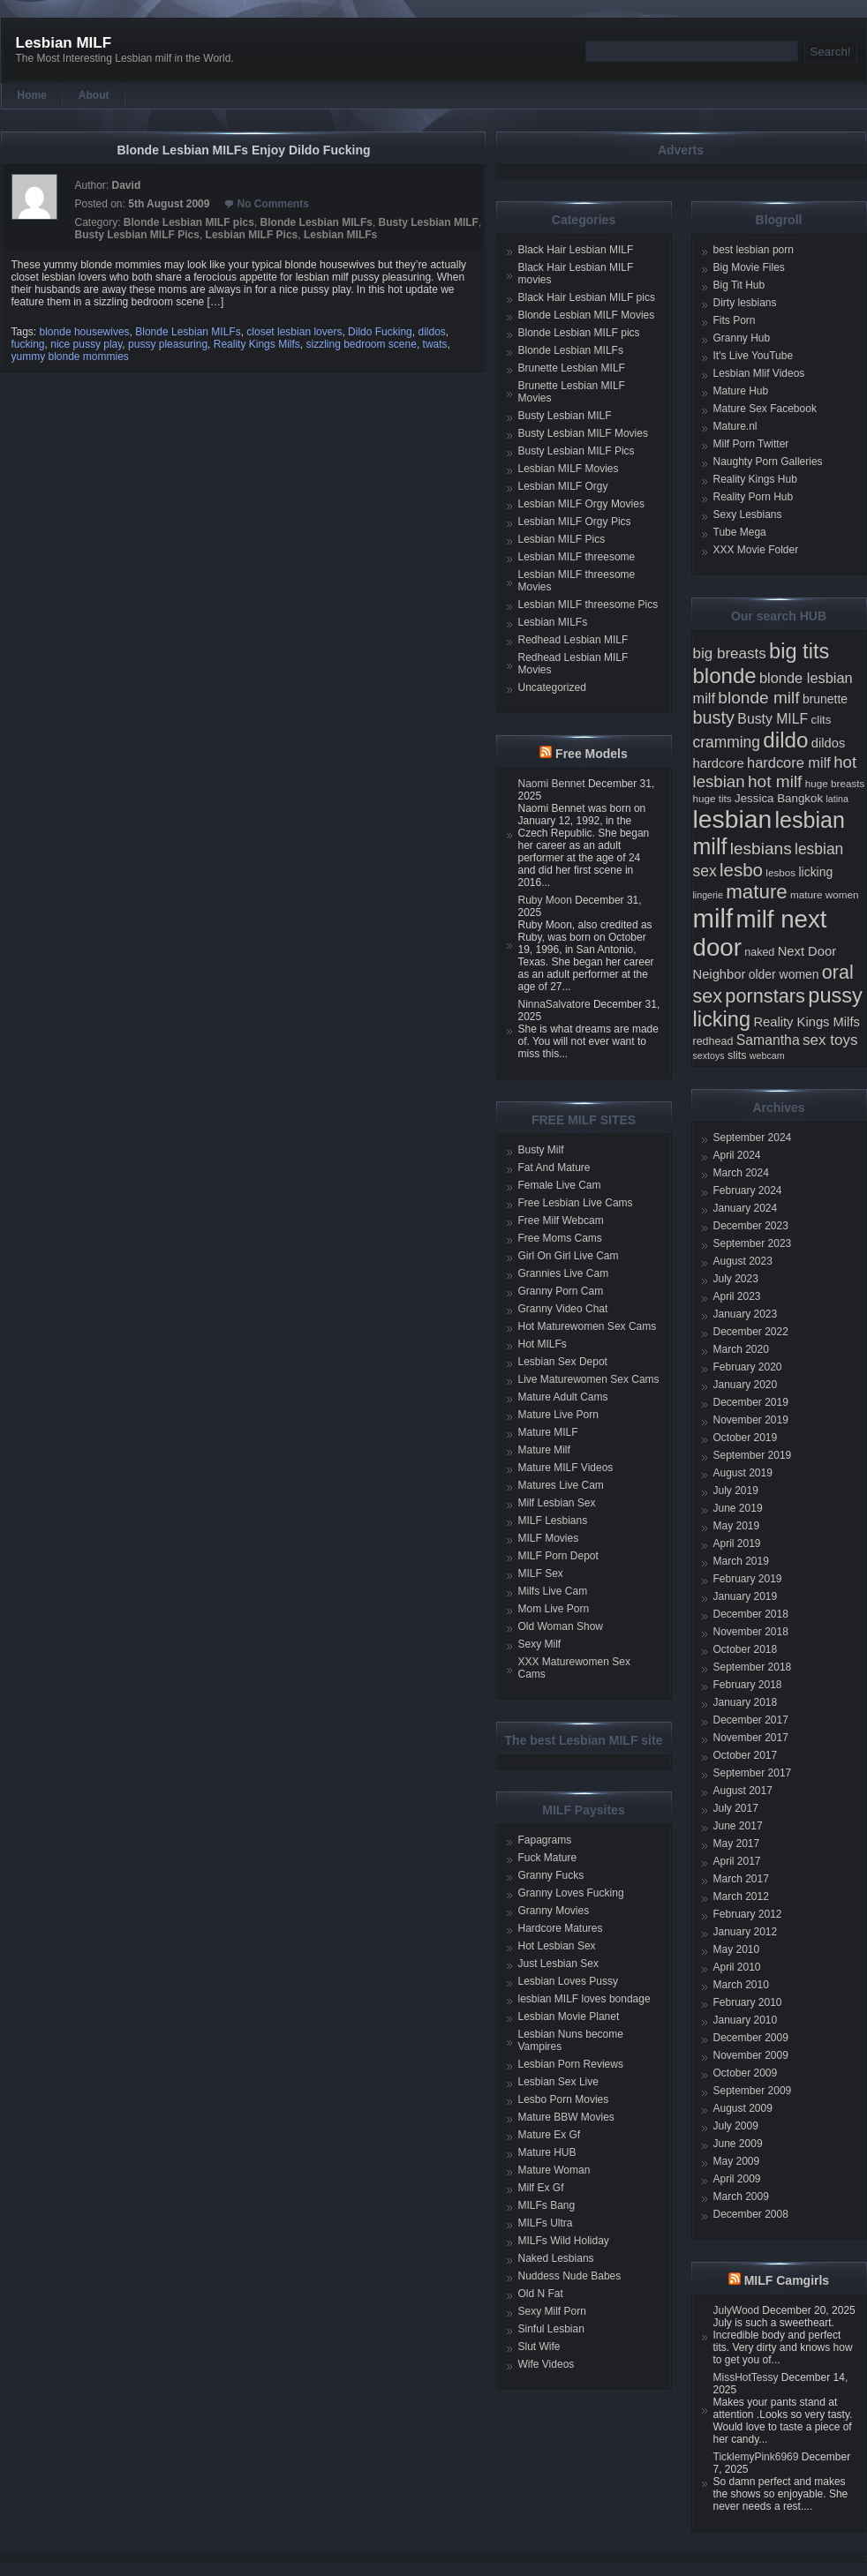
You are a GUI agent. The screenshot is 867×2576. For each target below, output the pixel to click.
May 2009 (736, 2161)
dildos (431, 332)
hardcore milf (789, 762)
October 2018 (745, 1649)
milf (713, 918)
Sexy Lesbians (747, 514)
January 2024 (745, 1208)
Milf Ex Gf (541, 2188)
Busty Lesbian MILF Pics (137, 235)
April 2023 (737, 1296)
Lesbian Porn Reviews (570, 2064)
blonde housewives (85, 332)
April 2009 (737, 2179)
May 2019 (736, 1526)
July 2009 (735, 2126)
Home (32, 95)
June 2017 (738, 1826)
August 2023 (743, 1261)
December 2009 (750, 2038)
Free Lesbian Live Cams (575, 1203)
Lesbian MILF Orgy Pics (574, 521)
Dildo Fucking (380, 332)
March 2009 (741, 2196)
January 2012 (745, 1932)
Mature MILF (548, 1432)
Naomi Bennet (551, 783)
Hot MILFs (542, 1344)
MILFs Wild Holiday (563, 2240)
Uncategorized (552, 687)
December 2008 (750, 2214)
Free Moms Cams (560, 1238)
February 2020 (747, 1367)
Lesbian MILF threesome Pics (588, 604)
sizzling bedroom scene (360, 344)
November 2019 (750, 1420)
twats (435, 344)
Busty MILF (772, 718)
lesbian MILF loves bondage (584, 1999)
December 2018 (750, 1614)
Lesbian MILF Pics (252, 235)
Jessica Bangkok (779, 798)
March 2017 (741, 1879)
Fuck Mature (547, 1857)
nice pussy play (86, 344)
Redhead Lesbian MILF (573, 640)
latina (837, 798)
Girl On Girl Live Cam (568, 1256)
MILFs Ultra (545, 2223)
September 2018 (752, 1667)
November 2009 (750, 2055)
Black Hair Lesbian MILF (576, 250)
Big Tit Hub (739, 285)
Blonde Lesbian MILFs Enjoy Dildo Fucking (243, 150)
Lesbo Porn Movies (563, 2099)
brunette (825, 699)
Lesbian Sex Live (558, 2082)
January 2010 (745, 2020)
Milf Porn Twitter (751, 444)
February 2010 (747, 2002)
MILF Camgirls (786, 2280)
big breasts (729, 653)
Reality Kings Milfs (257, 344)
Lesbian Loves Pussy (568, 1981)
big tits (799, 651)
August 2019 (743, 1473)
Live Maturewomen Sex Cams (589, 1379)
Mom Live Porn (554, 1609)
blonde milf (758, 697)
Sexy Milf (540, 1644)
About (94, 95)
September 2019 (752, 1455)
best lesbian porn (753, 250)
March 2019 (741, 1561)
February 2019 (747, 1579)
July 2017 (735, 1808)
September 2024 (752, 1137)
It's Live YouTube (753, 355)
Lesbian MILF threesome (577, 557)
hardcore (718, 763)
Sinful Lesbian (551, 2329)
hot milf (775, 781)
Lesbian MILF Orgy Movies (581, 504)
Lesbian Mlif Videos (759, 373)
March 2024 (741, 1173)
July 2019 (735, 1490)
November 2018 (750, 1632)
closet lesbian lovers (294, 332)
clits (821, 719)
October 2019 (745, 1437)
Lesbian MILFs (340, 235)
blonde (725, 675)
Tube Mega (739, 532)
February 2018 (747, 1685)
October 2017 (745, 1755)
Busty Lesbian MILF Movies (583, 433)
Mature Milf (544, 1450)
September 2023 (752, 1243)
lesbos (780, 872)
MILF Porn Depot (558, 1556)
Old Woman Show (561, 1626)
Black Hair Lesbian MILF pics (586, 297)
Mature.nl (735, 426)
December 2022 (750, 1332)
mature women (824, 894)
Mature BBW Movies (566, 2117)
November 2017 (750, 1737)
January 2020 (745, 1384)
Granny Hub (742, 338)
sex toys (830, 1040)
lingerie (708, 895)
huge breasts (835, 783)
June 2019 (738, 1508)
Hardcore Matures (560, 1928)
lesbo (741, 870)
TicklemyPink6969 (756, 2457)
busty (714, 717)
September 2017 (752, 1773)
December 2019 (750, 1402)
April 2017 (737, 1861)
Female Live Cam (559, 1185)
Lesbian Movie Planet (569, 2016)
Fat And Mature (554, 1167)
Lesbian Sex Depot (562, 1362)
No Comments (272, 204)
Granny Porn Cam (561, 1291)
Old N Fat (540, 2293)
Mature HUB (547, 2152)
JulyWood (736, 2310)
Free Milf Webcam (561, 1220)
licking (815, 872)
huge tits (712, 798)
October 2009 (745, 2073)
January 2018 (745, 1702)
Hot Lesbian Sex (557, 1946)
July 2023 (735, 1279)
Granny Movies (554, 1910)
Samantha (768, 1040)
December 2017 (750, 1720)
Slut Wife (539, 2346)
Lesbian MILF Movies (568, 468)
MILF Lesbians (553, 1520)
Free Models (591, 754)
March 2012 (741, 1896)
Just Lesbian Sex (558, 1963)
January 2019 (745, 1596)
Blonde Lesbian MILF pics (189, 222)
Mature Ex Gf (549, 2135)
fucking (28, 344)
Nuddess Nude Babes (570, 2276)
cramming (726, 742)
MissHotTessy (746, 2377)
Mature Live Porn (558, 1414)
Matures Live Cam (561, 1485)
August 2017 (743, 1790)
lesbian (733, 819)
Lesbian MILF (64, 42)
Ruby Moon (545, 900)
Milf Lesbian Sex (557, 1503)
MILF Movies (548, 1538)
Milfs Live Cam (553, 1591)
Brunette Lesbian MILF (571, 368)
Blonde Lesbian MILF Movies (586, 315)
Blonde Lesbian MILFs (316, 222)
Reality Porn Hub (753, 497)
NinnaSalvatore (554, 1004)
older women (784, 974)
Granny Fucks (551, 1875)
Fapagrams (545, 1840)
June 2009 (738, 2143)
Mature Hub (741, 391)
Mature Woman (554, 2170)
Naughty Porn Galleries (768, 461)
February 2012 (747, 1914)
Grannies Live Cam (563, 1273)
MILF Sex (540, 1573)
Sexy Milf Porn (552, 2311)
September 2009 (752, 2090)
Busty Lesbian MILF (429, 222)
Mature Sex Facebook (765, 408)
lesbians (761, 848)
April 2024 (737, 1155)
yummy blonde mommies (70, 356)
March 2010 (741, 1985)
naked (759, 952)
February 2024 (747, 1190)
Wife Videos (546, 2364)
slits (737, 1055)
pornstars (765, 996)
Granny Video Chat (563, 1309)
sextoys (709, 1055)
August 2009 (743, 2108)
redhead (713, 1041)
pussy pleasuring (167, 344)
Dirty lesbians (745, 303)
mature (757, 892)
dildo (785, 740)
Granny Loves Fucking (571, 1893)
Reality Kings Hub (755, 479)
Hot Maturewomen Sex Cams (587, 1326)
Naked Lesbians (556, 2258)
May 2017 (736, 1843)
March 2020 (741, 1349)
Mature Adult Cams (563, 1397)
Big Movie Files (749, 267)
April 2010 (737, 1967)
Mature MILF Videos (566, 1467)
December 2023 (750, 1226)
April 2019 (737, 1543)
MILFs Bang (547, 2205)
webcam (767, 1055)
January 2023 (745, 1314)
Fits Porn (734, 320)
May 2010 (736, 1949)
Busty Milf (541, 1150)
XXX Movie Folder (756, 550)
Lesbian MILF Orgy (563, 486)
